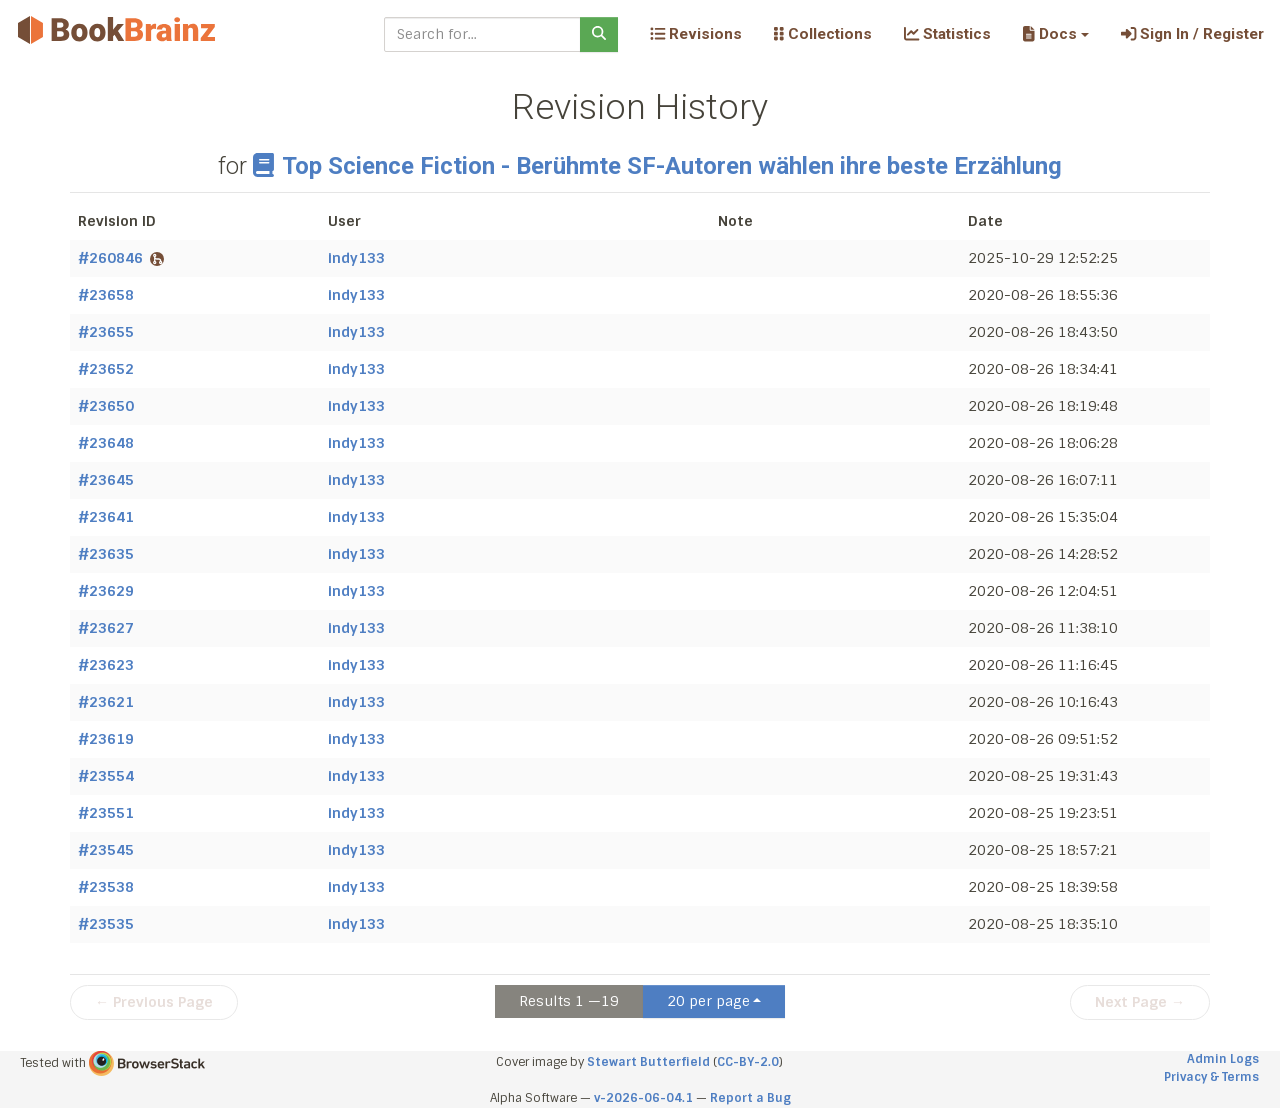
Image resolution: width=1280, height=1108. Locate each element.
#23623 (106, 665)
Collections (823, 34)
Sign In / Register (1192, 34)
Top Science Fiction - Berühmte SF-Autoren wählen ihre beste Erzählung (657, 166)
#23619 (106, 739)
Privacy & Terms (1211, 1077)
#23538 (106, 887)
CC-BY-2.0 (748, 1062)
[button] (1055, 34)
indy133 (356, 258)
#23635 (106, 554)
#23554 (106, 776)
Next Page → (1140, 1002)
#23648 (106, 443)
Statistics (947, 34)
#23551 (106, 813)
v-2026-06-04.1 (643, 1098)
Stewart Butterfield (648, 1062)
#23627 (106, 628)
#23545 (106, 850)
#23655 (106, 332)
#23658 (106, 295)
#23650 (106, 406)
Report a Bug (750, 1098)
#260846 (121, 258)
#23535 (106, 924)
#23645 (106, 480)
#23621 (106, 702)
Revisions (696, 34)
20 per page (708, 1001)
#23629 (106, 591)
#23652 (106, 369)
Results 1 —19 (569, 1001)
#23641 (106, 517)
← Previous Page (154, 1002)
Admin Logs (1223, 1059)
